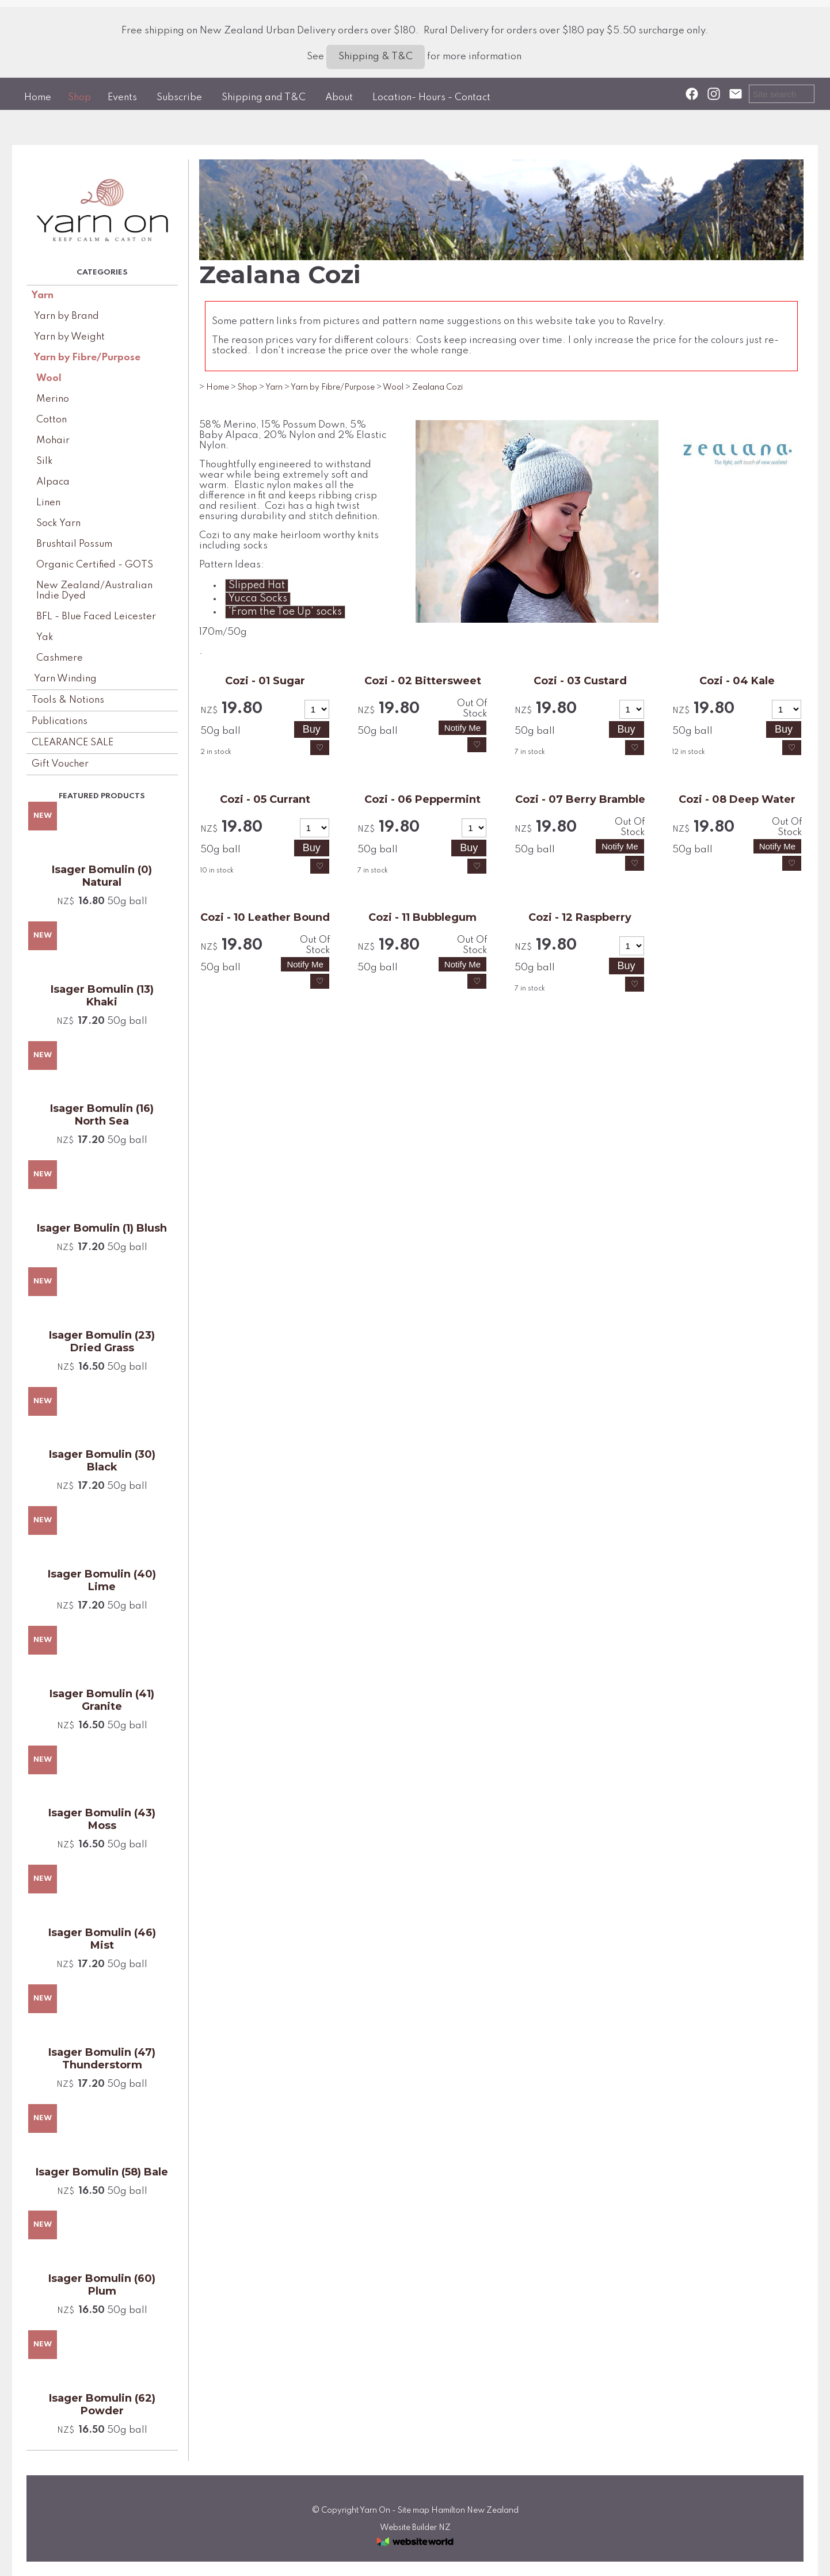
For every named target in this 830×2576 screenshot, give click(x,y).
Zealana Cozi (437, 387)
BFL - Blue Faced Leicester (96, 617)
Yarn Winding (65, 679)
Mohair (53, 440)
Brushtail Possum (74, 544)
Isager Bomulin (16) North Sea (102, 1114)
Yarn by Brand (66, 316)
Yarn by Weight (69, 337)
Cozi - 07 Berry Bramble (580, 799)
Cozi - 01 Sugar (265, 681)
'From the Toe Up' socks (285, 612)
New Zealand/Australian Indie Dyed (94, 591)
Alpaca (53, 482)
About (339, 97)
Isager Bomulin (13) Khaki (102, 995)
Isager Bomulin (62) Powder (102, 2404)
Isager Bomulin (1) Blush (102, 1228)
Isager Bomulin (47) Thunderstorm (101, 2058)
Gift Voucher (60, 764)
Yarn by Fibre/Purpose (87, 358)
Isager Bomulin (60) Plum (101, 2284)
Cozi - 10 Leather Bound (265, 917)
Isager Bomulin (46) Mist (102, 1939)
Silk (44, 461)
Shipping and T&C (264, 97)
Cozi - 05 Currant (265, 799)
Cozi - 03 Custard (580, 681)
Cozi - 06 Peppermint (422, 799)
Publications (59, 721)
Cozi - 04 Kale (737, 681)
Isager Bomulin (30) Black (102, 1460)
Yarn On (375, 2510)
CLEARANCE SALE (72, 743)
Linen (48, 503)
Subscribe (179, 97)
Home (37, 97)
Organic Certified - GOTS (94, 565)
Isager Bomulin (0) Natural (102, 876)
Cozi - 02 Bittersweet (422, 681)
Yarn (43, 295)
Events (122, 97)
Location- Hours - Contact (431, 97)
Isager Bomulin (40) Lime (102, 1580)
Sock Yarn (58, 523)
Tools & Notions (68, 700)
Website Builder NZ (415, 2528)
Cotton (51, 420)
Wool (49, 378)
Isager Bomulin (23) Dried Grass (102, 1341)
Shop (79, 97)
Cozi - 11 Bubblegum (422, 917)
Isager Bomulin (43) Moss (101, 1819)
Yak (45, 637)
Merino (52, 399)
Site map (413, 2510)
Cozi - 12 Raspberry (579, 917)
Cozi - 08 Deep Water (737, 799)
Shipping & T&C (375, 57)
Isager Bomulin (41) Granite (102, 1700)
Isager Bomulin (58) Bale (102, 2172)
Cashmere (59, 658)
